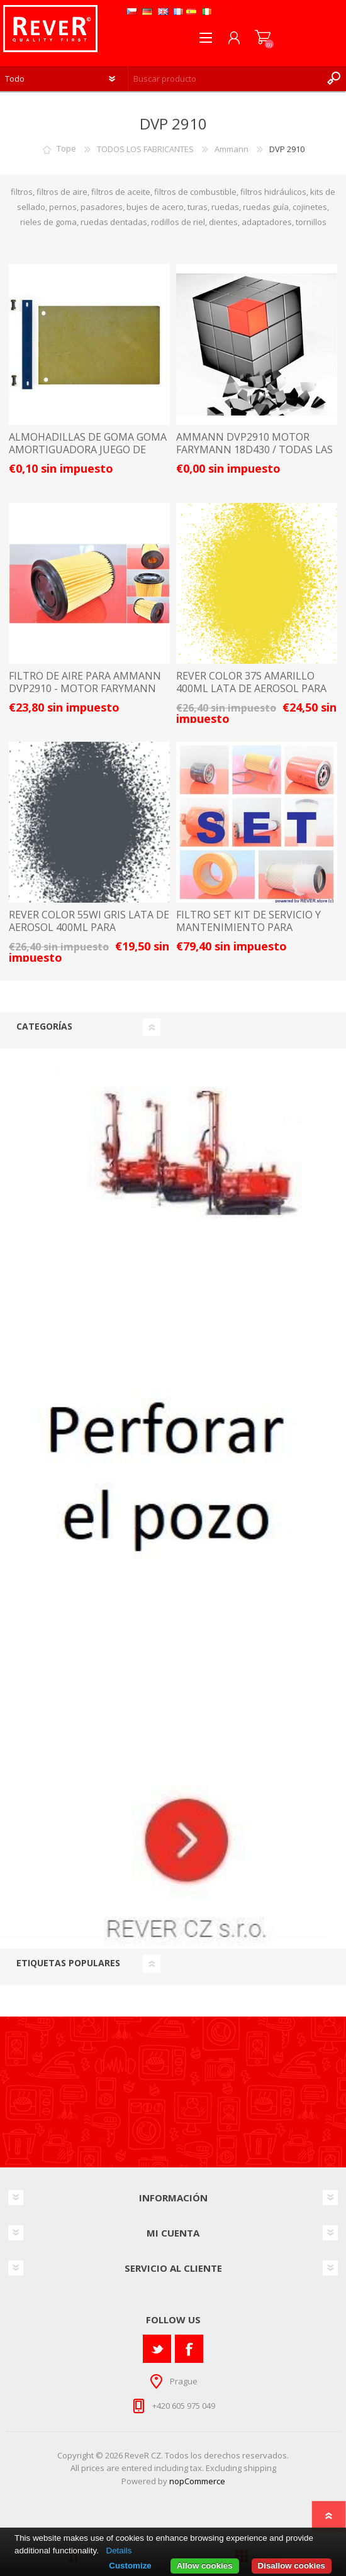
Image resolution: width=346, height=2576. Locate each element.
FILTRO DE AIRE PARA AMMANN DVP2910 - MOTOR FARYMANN (85, 682)
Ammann (231, 149)
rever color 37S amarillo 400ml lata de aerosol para (251, 682)
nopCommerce (197, 2481)
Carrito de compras (262, 38)
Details (119, 2550)
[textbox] (224, 78)
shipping (259, 2468)
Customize (130, 2565)
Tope (66, 149)
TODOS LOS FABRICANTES (145, 149)
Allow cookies (205, 2565)
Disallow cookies (291, 2565)
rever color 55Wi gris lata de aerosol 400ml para (89, 921)
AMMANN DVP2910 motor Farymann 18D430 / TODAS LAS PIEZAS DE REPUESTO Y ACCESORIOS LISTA (254, 455)
